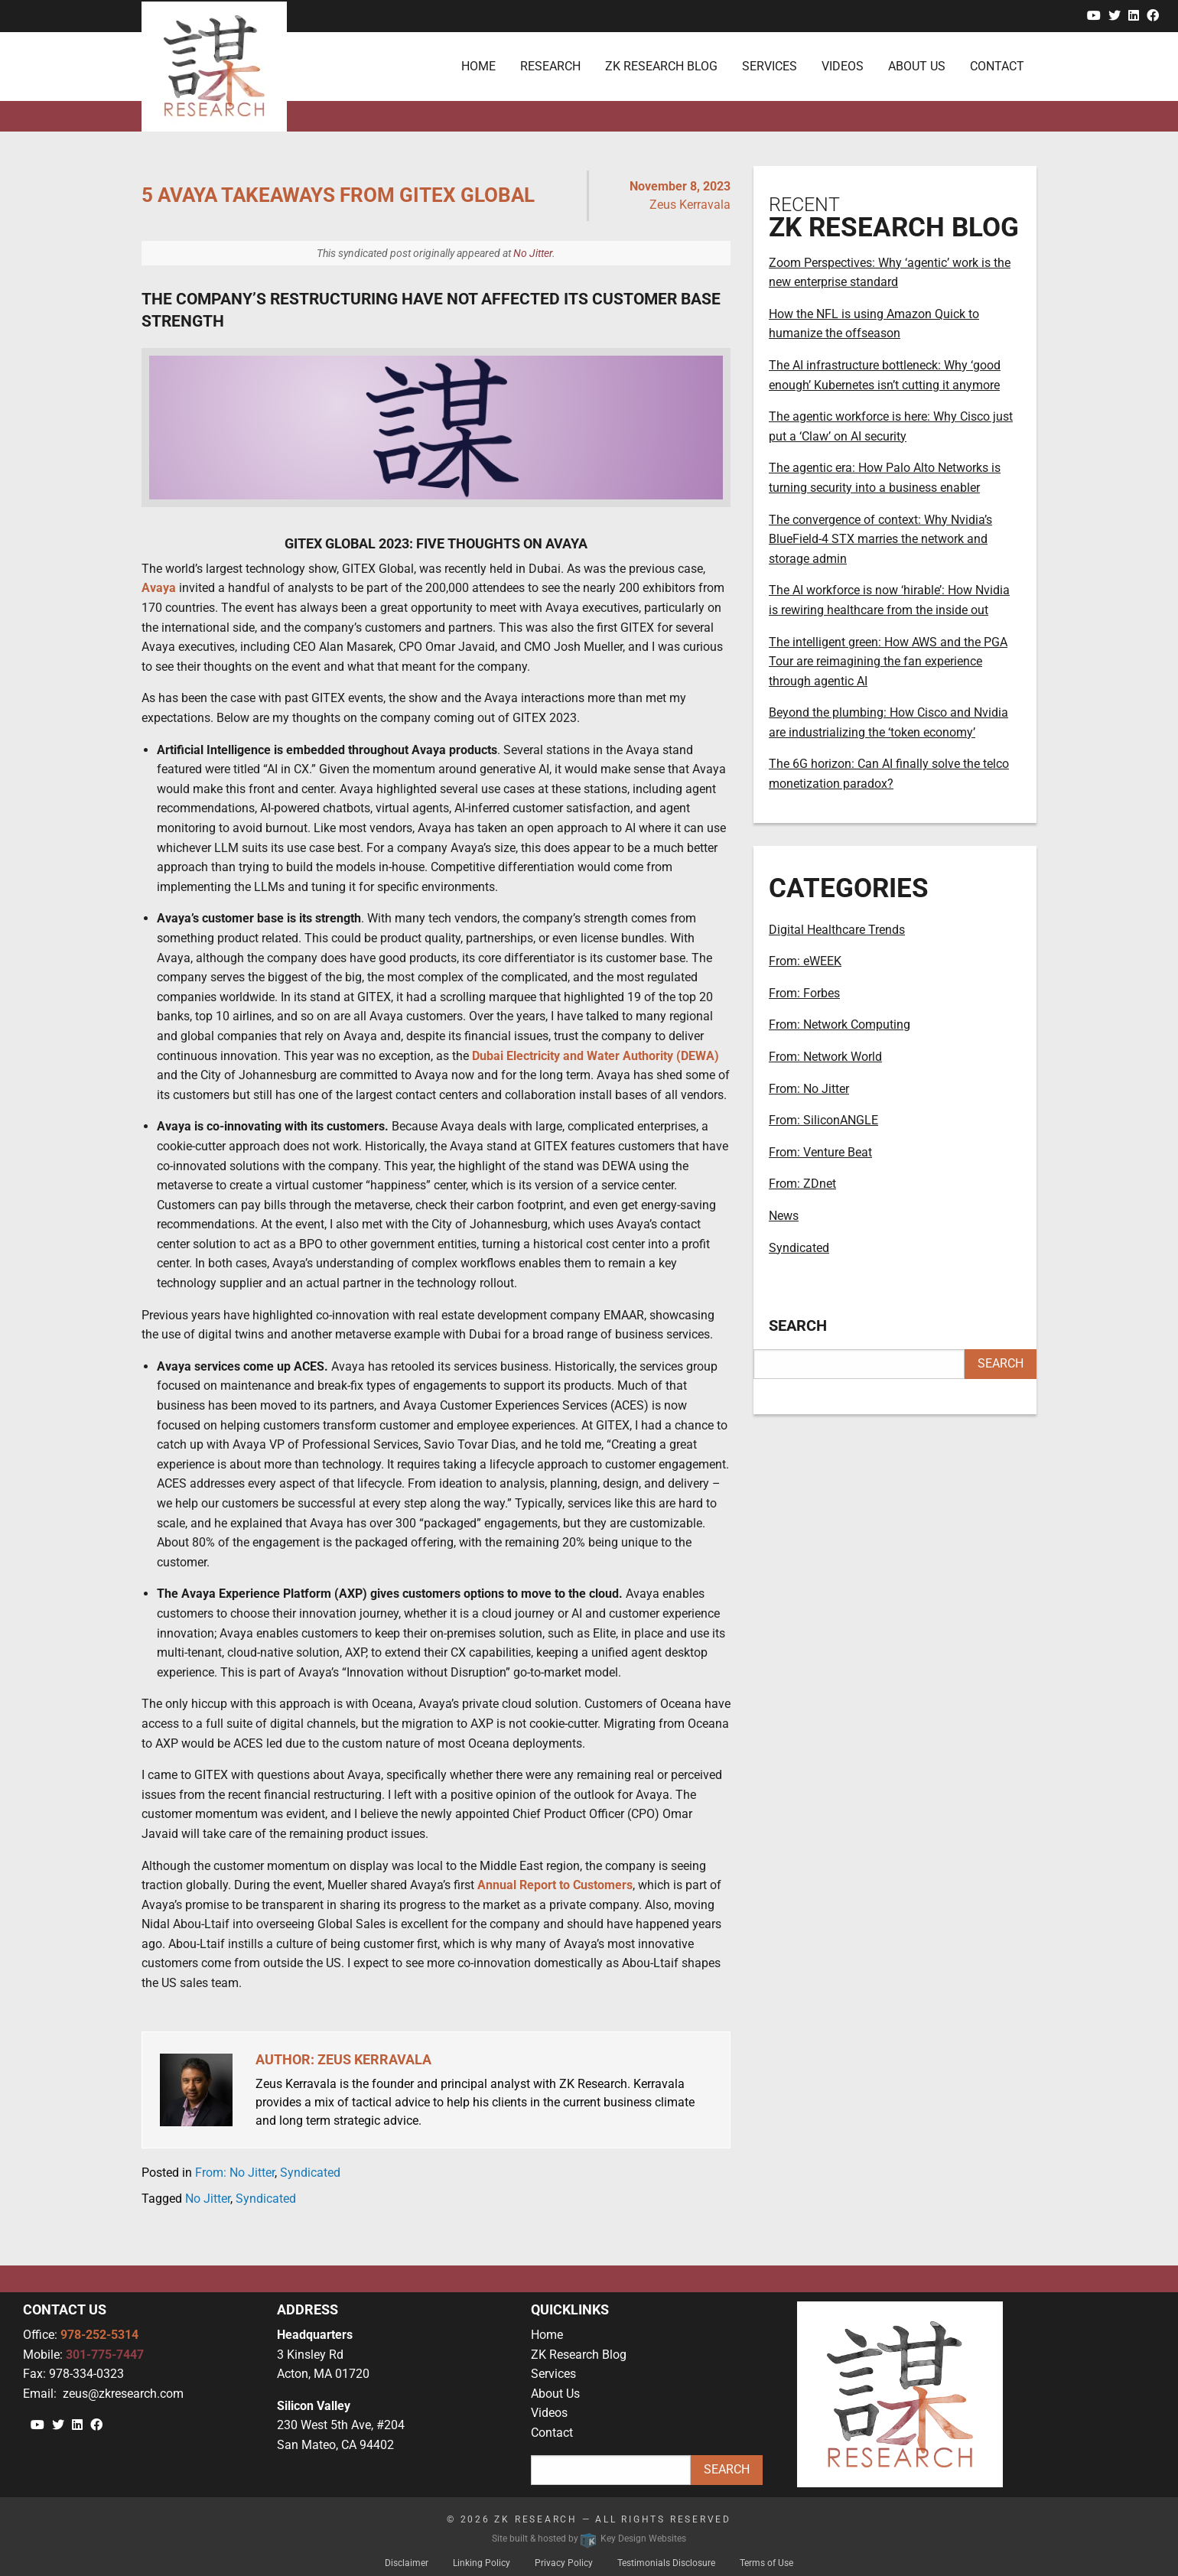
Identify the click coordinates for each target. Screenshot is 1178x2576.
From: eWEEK (805, 961)
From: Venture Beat (820, 1152)
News (784, 1215)
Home (547, 2334)
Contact (552, 2432)
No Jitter (532, 253)
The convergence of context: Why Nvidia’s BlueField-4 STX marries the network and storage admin (880, 539)
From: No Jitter (235, 2172)
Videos (549, 2412)
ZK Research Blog (578, 2354)
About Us (555, 2393)
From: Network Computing (839, 1024)
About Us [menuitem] (916, 66)
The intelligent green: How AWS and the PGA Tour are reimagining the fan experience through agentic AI (888, 661)
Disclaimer (406, 2563)
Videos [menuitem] (843, 66)
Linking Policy (481, 2563)
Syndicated (310, 2172)
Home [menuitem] (478, 66)
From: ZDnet (802, 1183)
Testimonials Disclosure (666, 2563)
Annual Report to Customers (555, 1885)
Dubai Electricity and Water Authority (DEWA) (595, 1056)
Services (553, 2373)
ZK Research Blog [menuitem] (661, 66)
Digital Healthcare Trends (837, 929)
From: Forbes (804, 993)
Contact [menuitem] (997, 66)
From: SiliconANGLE (823, 1120)
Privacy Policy (564, 2563)
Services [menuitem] (769, 66)
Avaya (159, 588)
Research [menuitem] (550, 66)
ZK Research (536, 2519)
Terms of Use (766, 2563)
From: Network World (825, 1056)
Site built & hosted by (589, 2538)
